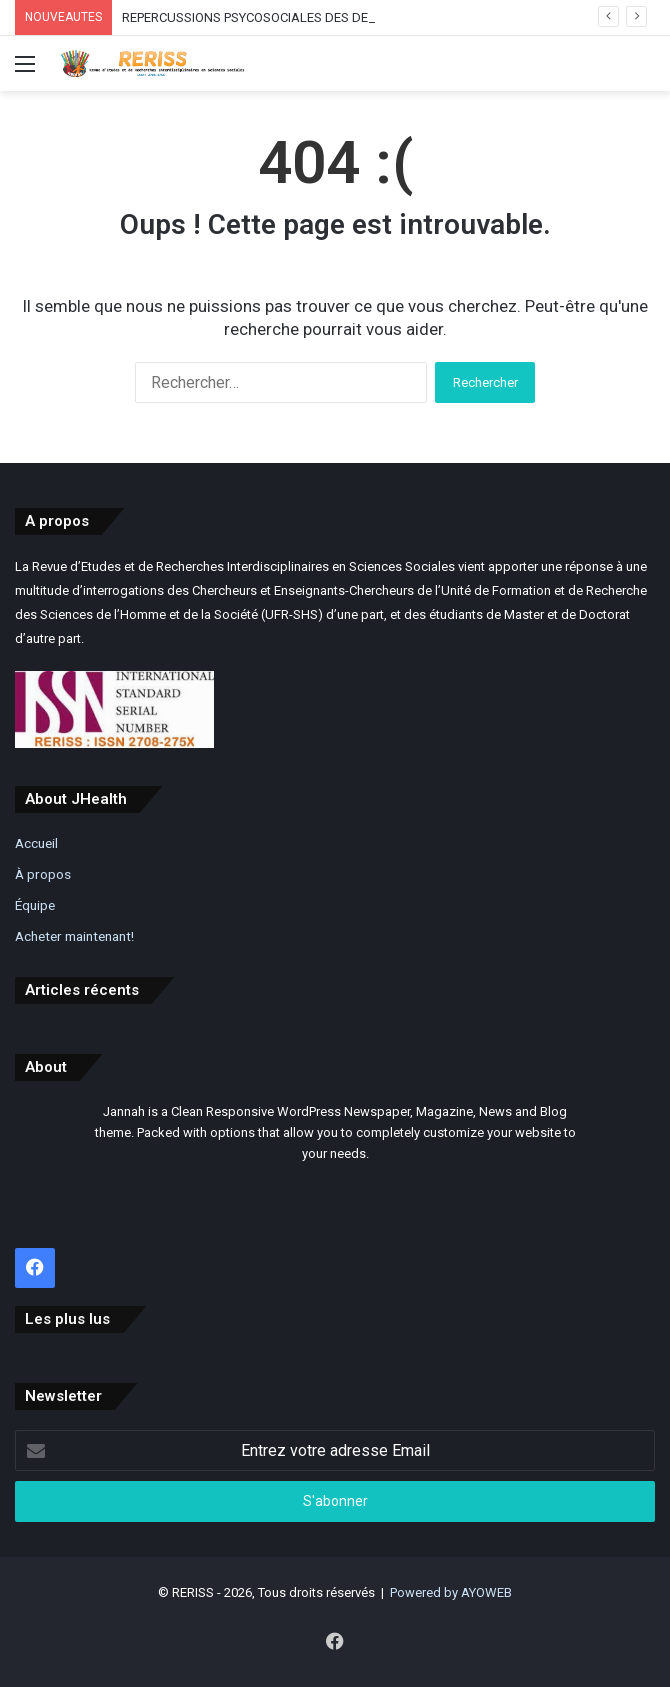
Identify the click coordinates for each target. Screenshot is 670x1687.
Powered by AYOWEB (451, 1592)
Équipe (35, 905)
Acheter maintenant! (74, 936)
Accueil (36, 843)
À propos (43, 874)
